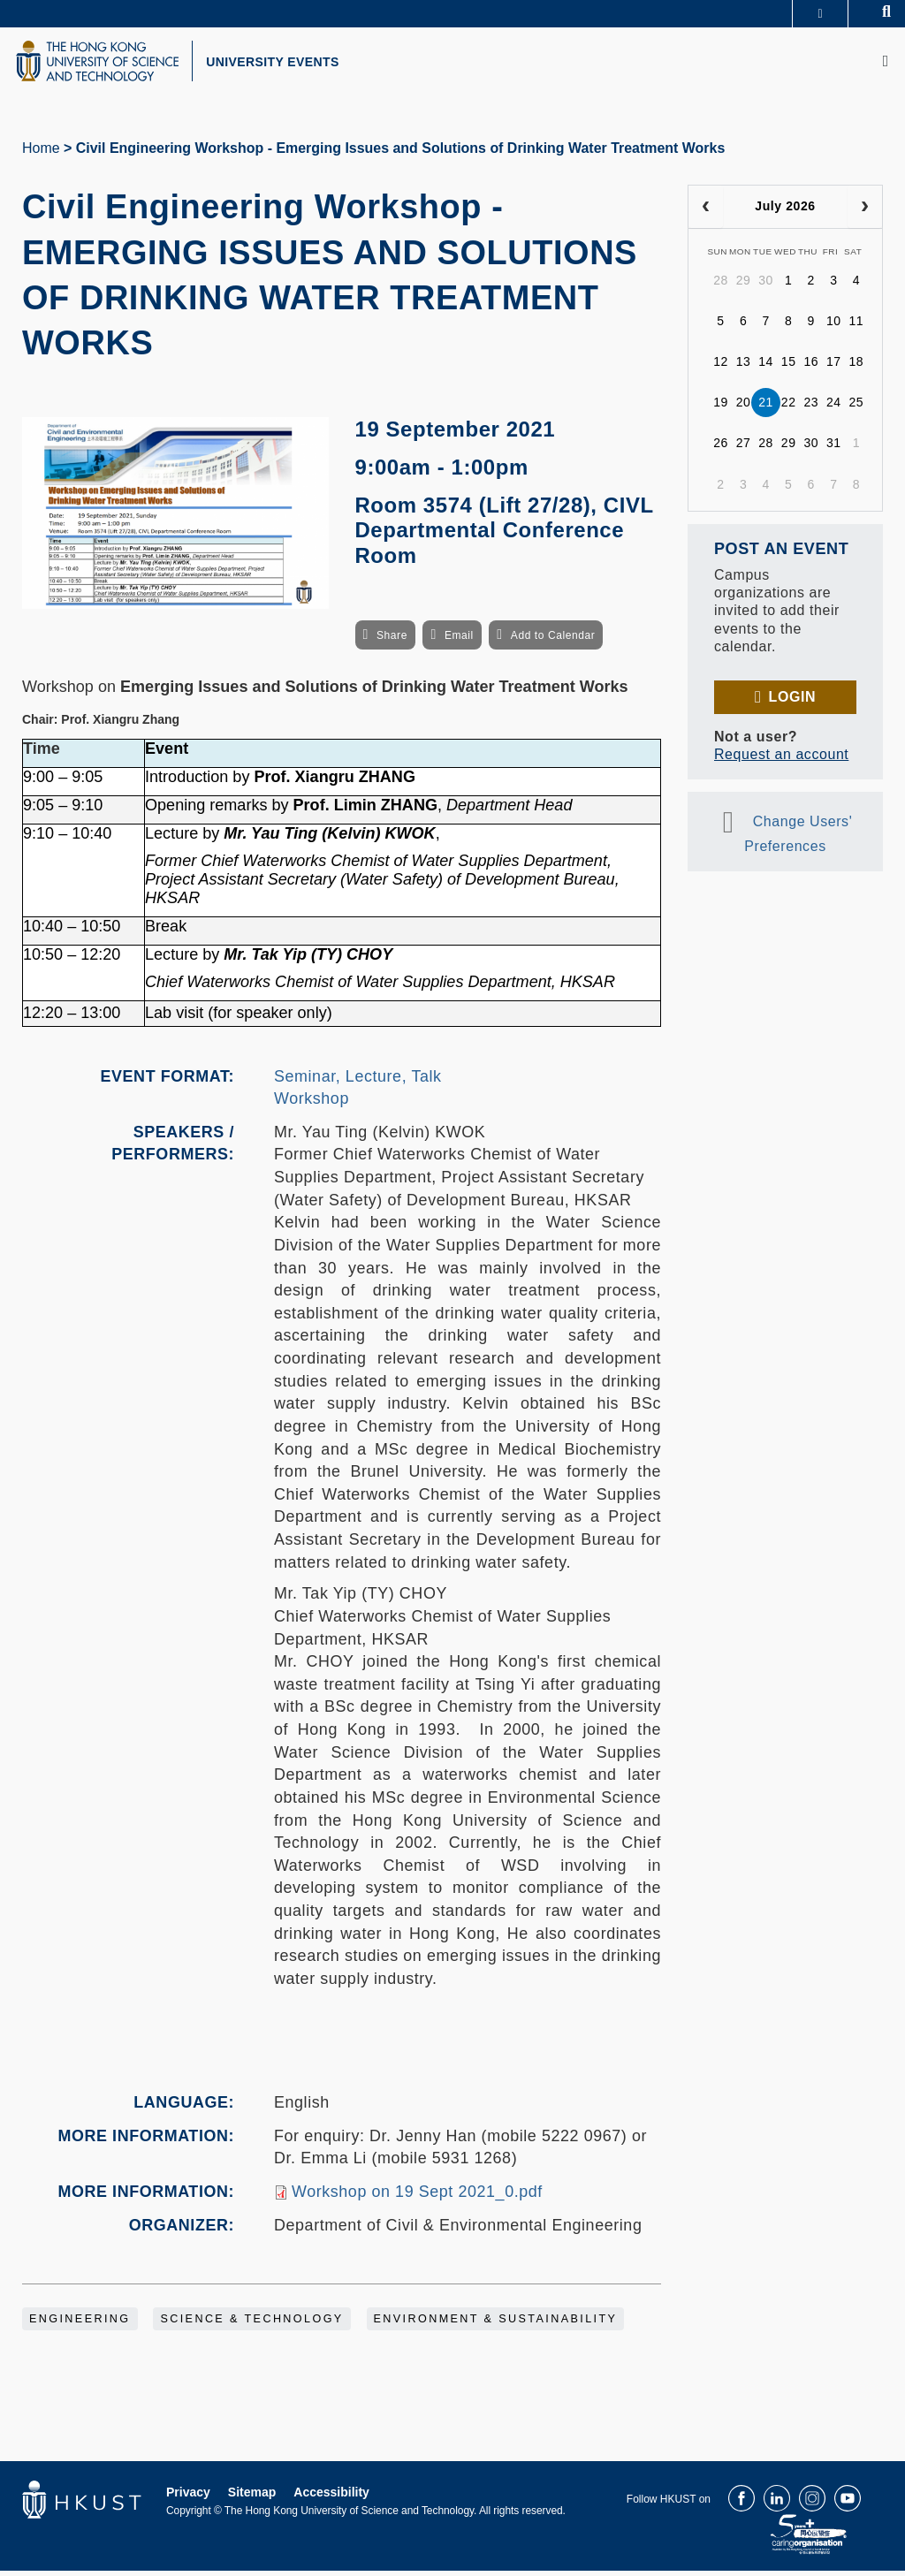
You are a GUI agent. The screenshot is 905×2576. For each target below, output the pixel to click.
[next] (865, 212)
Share (391, 640)
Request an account (781, 759)
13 (743, 367)
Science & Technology (251, 2324)
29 (743, 285)
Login (792, 701)
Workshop (311, 1104)
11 (856, 326)
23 (810, 407)
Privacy (188, 2497)
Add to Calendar (553, 640)
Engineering (80, 2324)
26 (720, 448)
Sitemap (252, 2497)
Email (459, 640)
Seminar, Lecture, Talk (358, 1081)
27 (743, 448)
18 (856, 367)
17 (833, 367)
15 (788, 367)
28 (720, 285)
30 (765, 285)
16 (810, 367)
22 (788, 407)
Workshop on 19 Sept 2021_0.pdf (417, 2197)
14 (765, 367)
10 (833, 326)
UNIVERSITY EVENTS (288, 64)
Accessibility (331, 2497)
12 (720, 367)
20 (743, 407)
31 (833, 448)
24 (833, 407)
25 (856, 407)
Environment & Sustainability (496, 2324)
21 (765, 407)
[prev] (705, 212)
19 (720, 407)
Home (41, 153)
